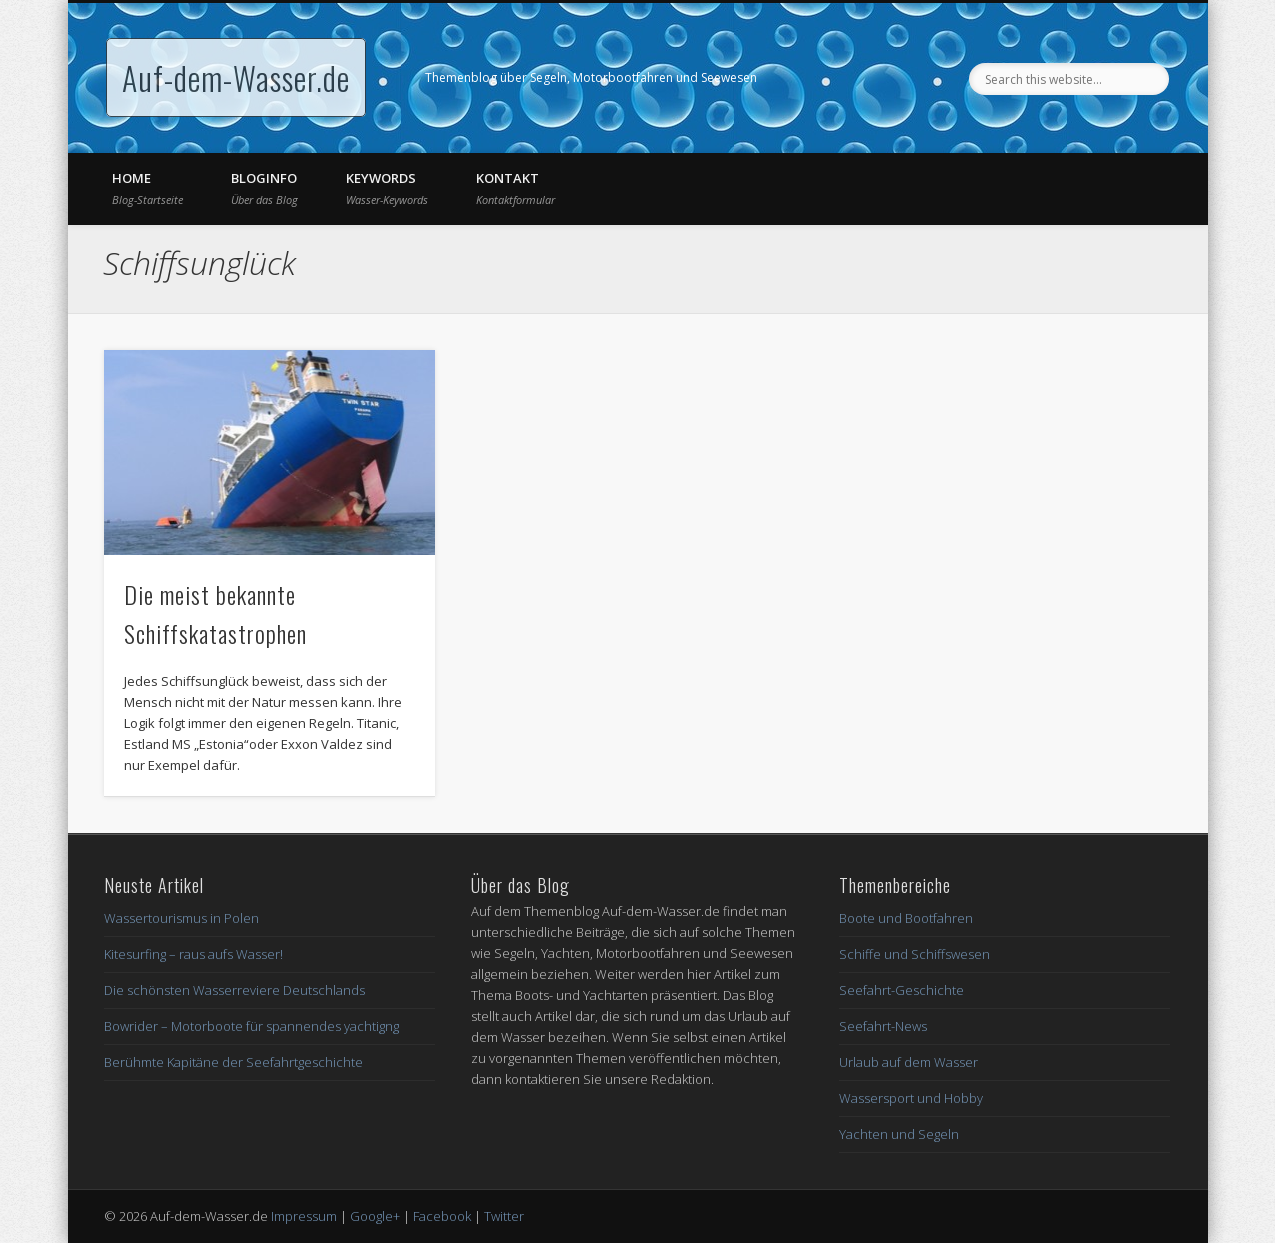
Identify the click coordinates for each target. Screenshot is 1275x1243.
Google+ (375, 1216)
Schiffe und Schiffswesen (914, 954)
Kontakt (515, 188)
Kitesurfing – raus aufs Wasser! (193, 954)
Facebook (442, 1216)
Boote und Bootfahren (906, 918)
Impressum (304, 1216)
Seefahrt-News (883, 1026)
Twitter (504, 1216)
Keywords (387, 188)
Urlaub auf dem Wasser (908, 1062)
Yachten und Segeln (899, 1134)
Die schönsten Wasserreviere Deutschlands (234, 990)
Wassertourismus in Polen (181, 918)
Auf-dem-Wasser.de (236, 77)
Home (147, 188)
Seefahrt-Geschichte (901, 990)
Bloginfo (264, 188)
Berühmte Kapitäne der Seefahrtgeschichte (233, 1062)
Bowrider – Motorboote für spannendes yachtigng (251, 1026)
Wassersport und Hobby (911, 1098)
